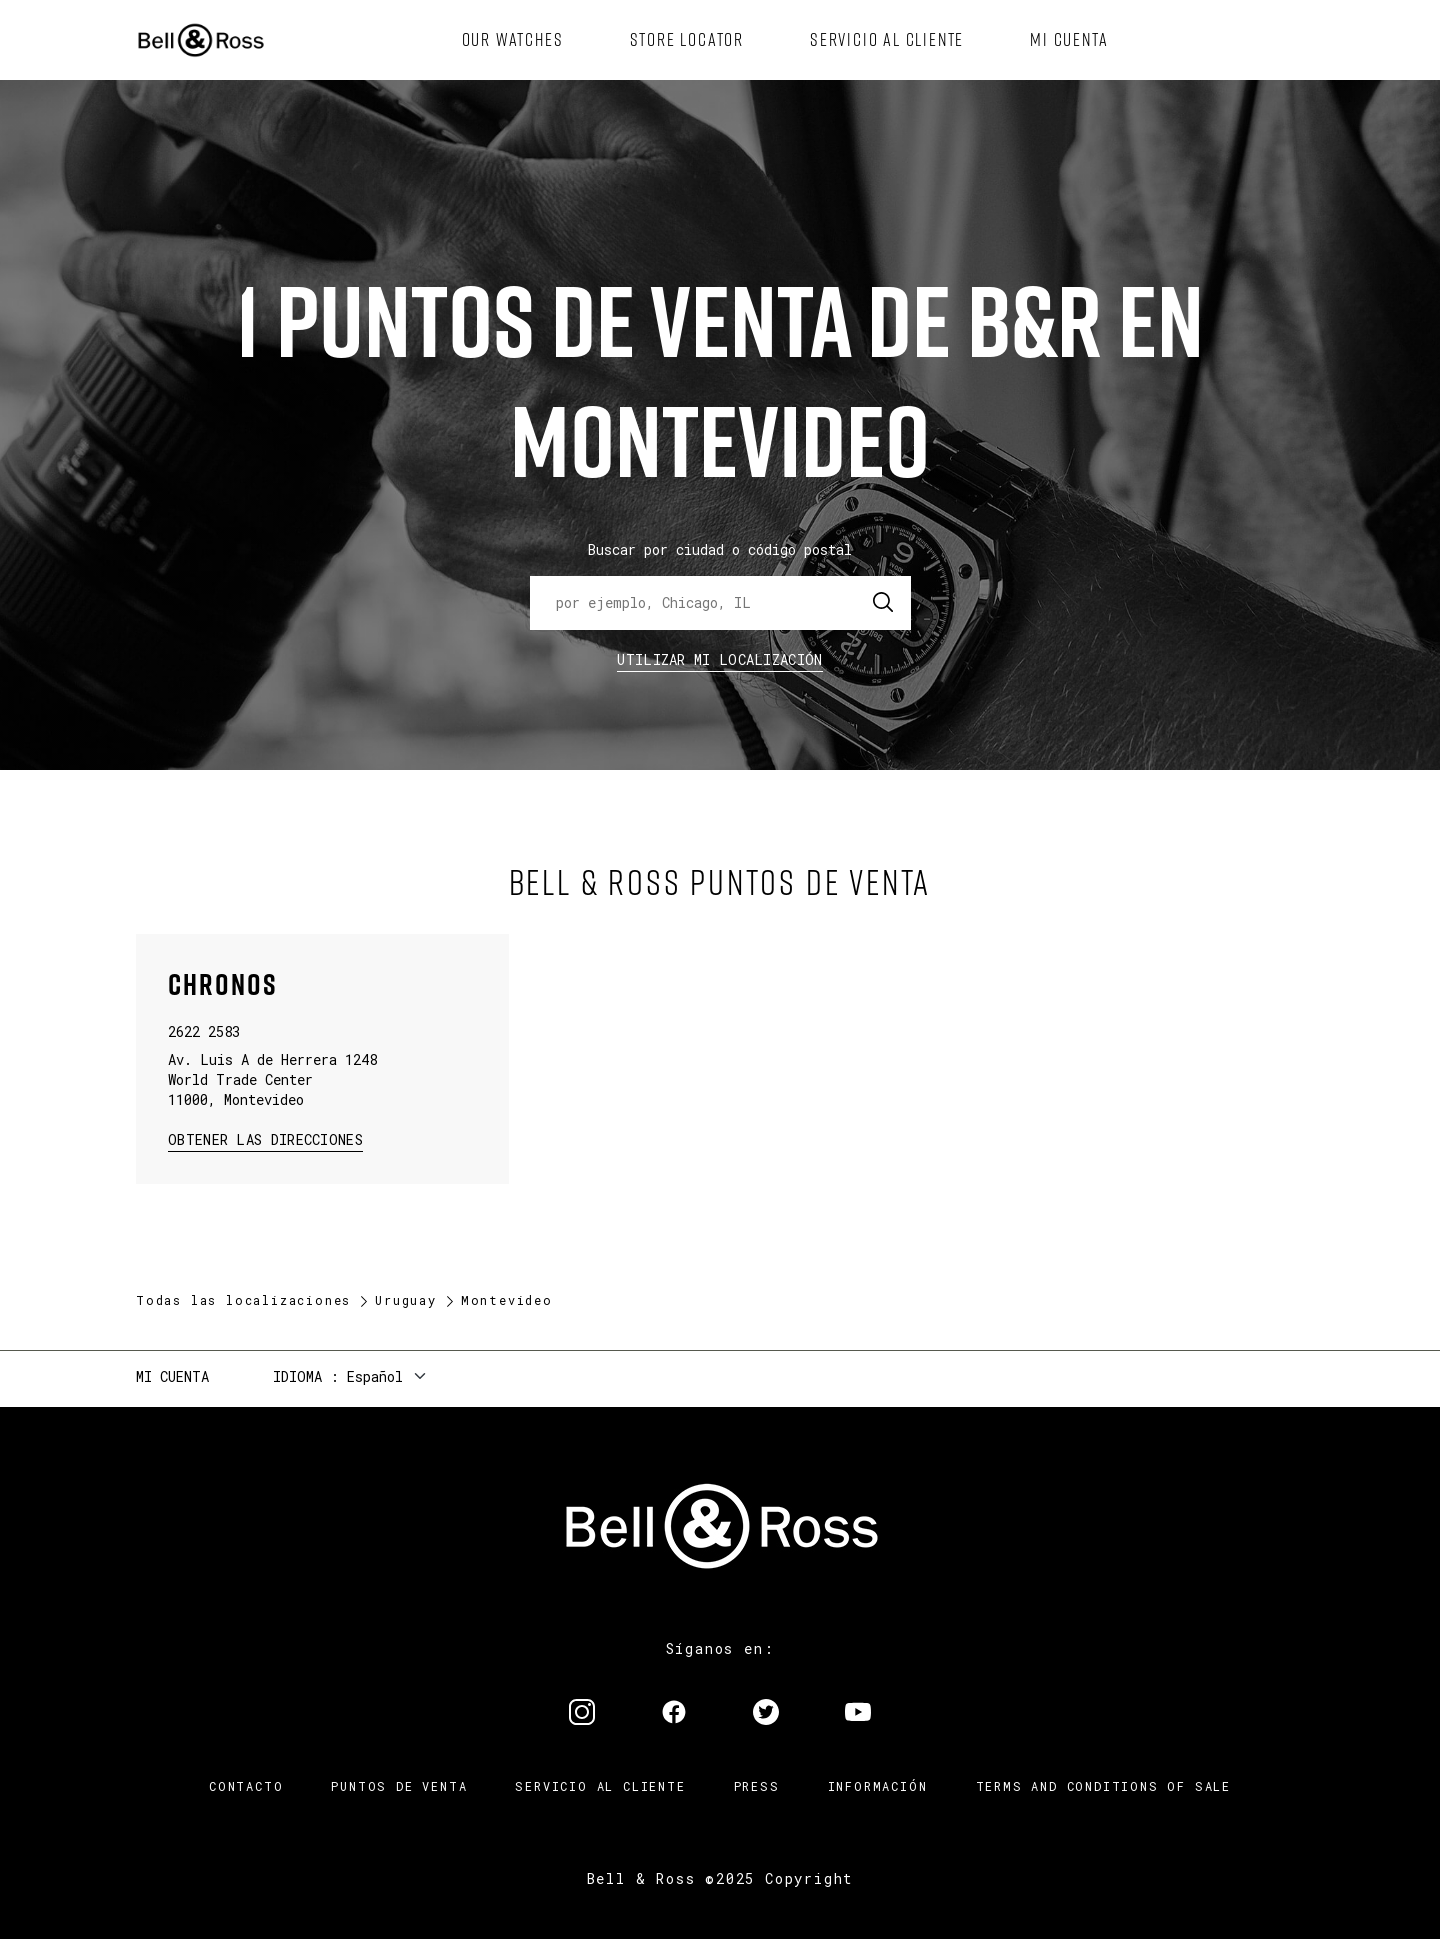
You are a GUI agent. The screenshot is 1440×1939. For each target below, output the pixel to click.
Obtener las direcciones (263, 1138)
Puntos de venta (399, 1786)
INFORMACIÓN (878, 1786)
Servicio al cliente (600, 1786)
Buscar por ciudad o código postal (720, 549)
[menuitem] (513, 40)
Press (757, 1786)
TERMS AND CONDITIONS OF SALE (1103, 1786)
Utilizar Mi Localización (719, 659)
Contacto (246, 1786)
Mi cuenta (172, 1376)
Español (375, 1376)
